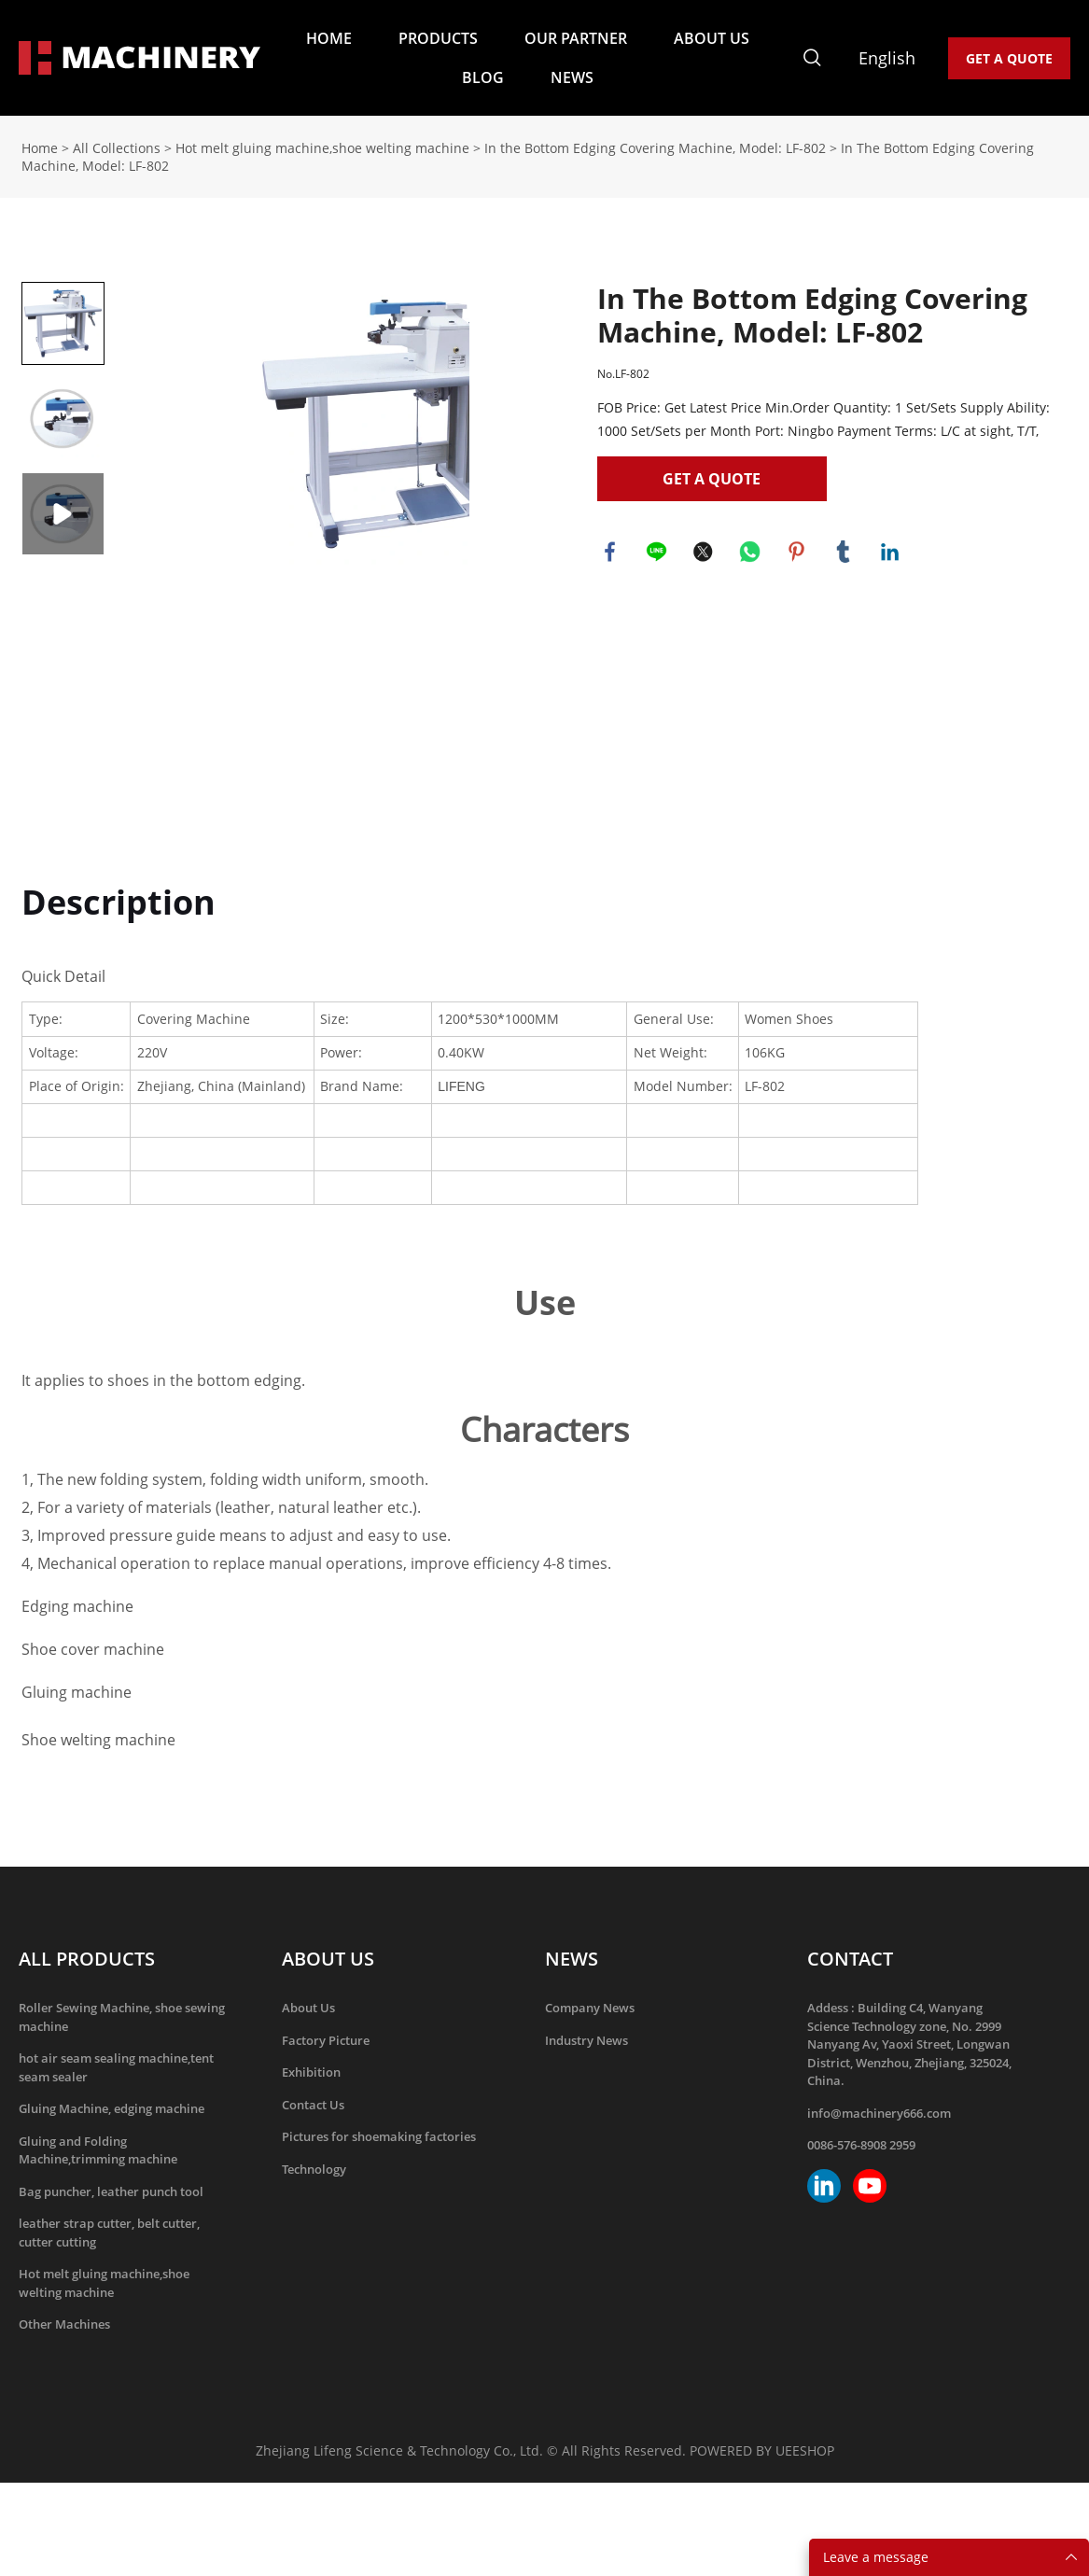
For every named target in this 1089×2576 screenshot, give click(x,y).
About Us (308, 2007)
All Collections (117, 148)
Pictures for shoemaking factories (379, 2136)
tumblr (845, 553)
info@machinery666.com (879, 2113)
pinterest (798, 553)
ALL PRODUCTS (87, 1958)
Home (39, 148)
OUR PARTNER (575, 38)
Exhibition (311, 2072)
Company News (590, 2007)
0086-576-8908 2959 (861, 2144)
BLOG (483, 77)
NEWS (572, 77)
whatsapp (751, 553)
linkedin (891, 553)
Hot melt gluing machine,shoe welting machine (322, 148)
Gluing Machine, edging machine (111, 2108)
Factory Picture (326, 2040)
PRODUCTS (438, 38)
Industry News (586, 2040)
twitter (705, 553)
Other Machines (64, 2324)
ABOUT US (711, 38)
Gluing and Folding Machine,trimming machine (98, 2150)
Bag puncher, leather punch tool (111, 2191)
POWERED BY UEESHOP (762, 2450)
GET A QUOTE (1009, 58)
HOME (329, 38)
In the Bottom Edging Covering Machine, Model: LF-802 (655, 148)
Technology (314, 2169)
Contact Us (313, 2104)
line (658, 553)
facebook (611, 553)
